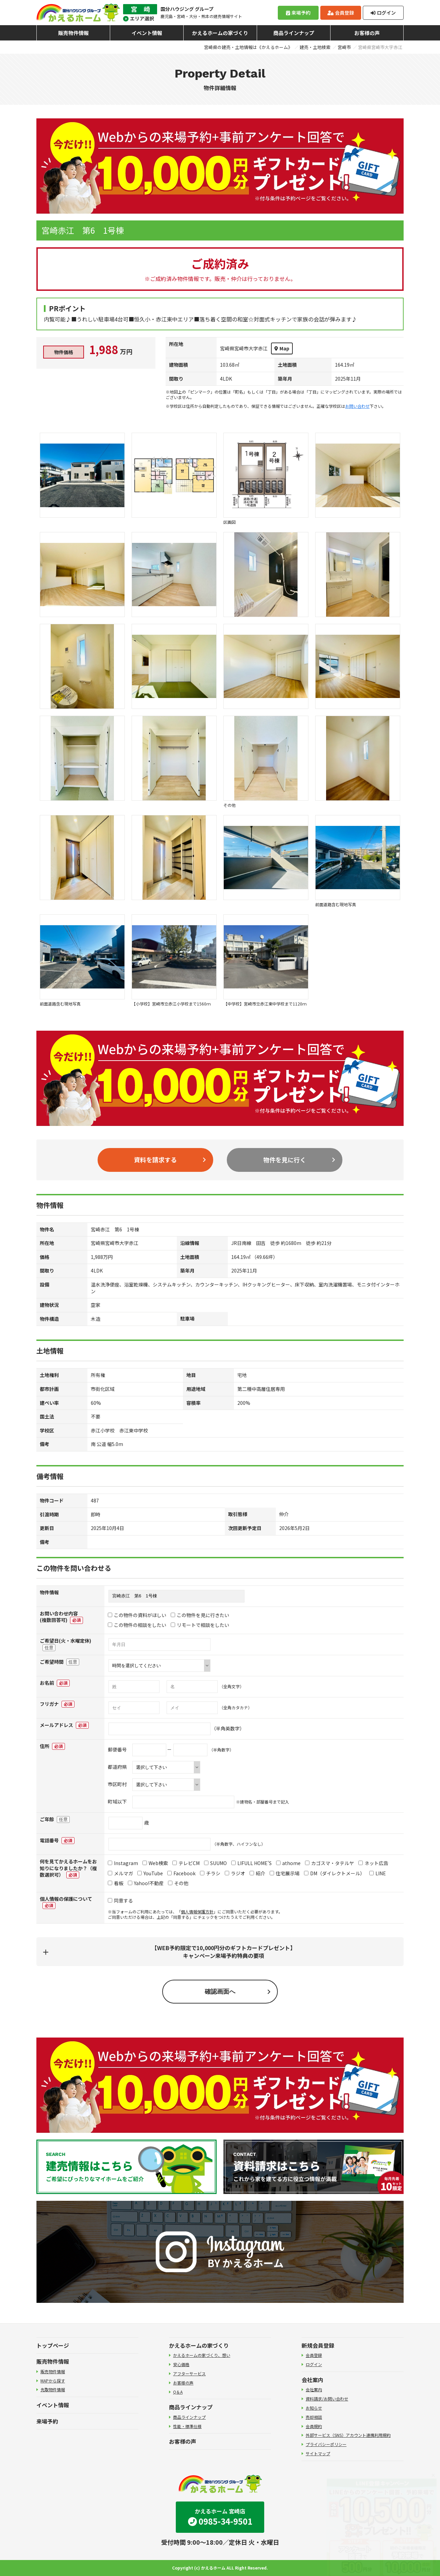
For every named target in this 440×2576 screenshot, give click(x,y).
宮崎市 (344, 47)
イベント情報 (147, 32)
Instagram (123, 1863)
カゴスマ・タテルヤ (329, 1863)
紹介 (257, 1873)
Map (281, 348)
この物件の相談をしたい (137, 1625)
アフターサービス (189, 2373)
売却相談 (314, 2417)
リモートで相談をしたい (200, 1625)
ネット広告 (373, 1863)
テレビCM (186, 1863)
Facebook (181, 1873)
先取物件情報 (52, 2389)
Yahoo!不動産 (146, 1883)
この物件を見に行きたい (200, 1615)
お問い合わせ (357, 406)
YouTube (150, 1873)
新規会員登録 (318, 2345)
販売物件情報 (73, 32)
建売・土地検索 (315, 47)
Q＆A (178, 2392)
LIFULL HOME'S (251, 1863)
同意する (120, 1900)
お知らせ (314, 2408)
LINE (377, 1873)
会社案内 (312, 2379)
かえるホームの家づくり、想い (201, 2355)
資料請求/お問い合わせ (327, 2399)
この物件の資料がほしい (137, 1615)
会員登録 (340, 12)
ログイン (383, 12)
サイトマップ (318, 2453)
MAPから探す (52, 2380)
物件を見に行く (284, 1159)
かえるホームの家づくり (220, 32)
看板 (115, 1883)
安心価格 (181, 2364)
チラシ (210, 1873)
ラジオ (235, 1873)
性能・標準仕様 (187, 2426)
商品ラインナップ (293, 32)
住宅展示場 (285, 1873)
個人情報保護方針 (197, 1911)
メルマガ (120, 1873)
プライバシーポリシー (326, 2444)
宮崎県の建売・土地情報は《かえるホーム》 (248, 47)
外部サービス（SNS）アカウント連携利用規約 (348, 2435)
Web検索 (155, 1863)
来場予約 (298, 12)
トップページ (52, 2345)
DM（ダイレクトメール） (334, 1873)
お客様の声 (367, 32)
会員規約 (314, 2426)
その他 (178, 1883)
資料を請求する (155, 1159)
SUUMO (215, 1863)
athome (288, 1863)
